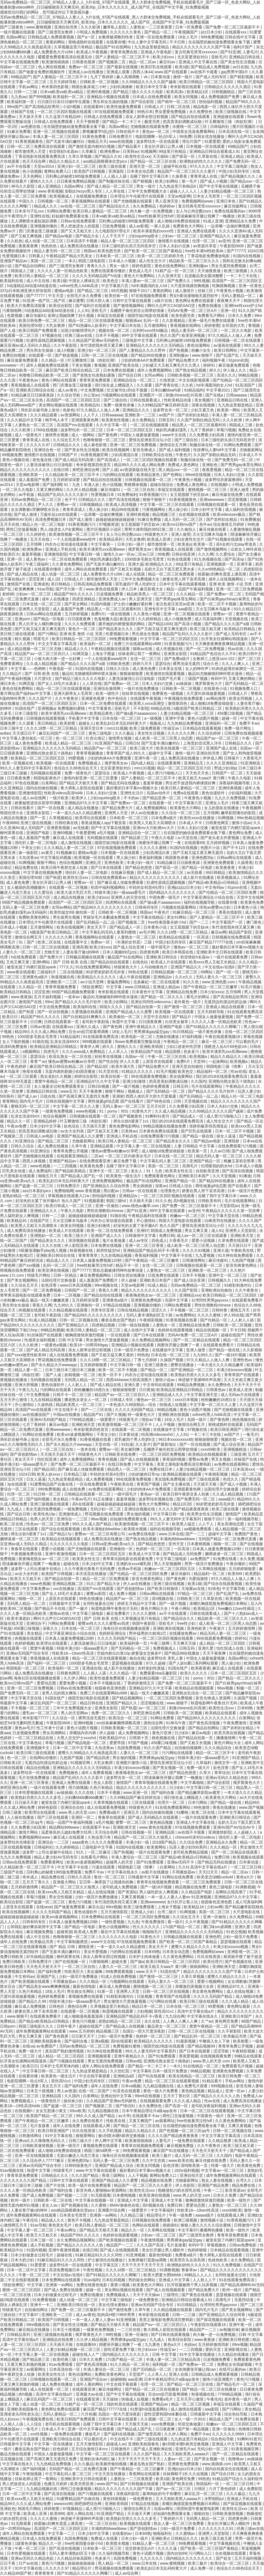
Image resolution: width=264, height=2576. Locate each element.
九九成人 (15, 1509)
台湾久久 (244, 2180)
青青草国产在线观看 (242, 1375)
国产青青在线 (167, 385)
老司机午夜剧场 (96, 1021)
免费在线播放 (210, 305)
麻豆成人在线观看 (69, 837)
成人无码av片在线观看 (241, 1394)
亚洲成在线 (91, 1668)
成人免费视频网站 (152, 808)
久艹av (207, 2021)
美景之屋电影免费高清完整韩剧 (184, 1464)
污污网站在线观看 (178, 1752)
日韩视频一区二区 (53, 201)
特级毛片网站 (39, 1275)
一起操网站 (218, 1061)
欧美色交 (111, 280)
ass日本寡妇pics (37, 1191)
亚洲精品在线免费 (182, 992)
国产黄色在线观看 (198, 2295)
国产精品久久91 (109, 156)
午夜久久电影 (240, 778)
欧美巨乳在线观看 (157, 67)
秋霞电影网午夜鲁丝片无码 (115, 1608)
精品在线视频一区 (212, 1330)
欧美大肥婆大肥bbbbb (162, 2275)
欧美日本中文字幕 (152, 87)
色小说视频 (32, 171)
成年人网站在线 (80, 2513)
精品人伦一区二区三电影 (44, 524)
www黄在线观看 (21, 972)
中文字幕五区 (107, 2265)
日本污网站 (198, 1802)
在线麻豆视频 (123, 872)
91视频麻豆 (66, 852)
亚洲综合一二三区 (73, 1519)
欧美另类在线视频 (230, 1733)
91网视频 (226, 818)
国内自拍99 (177, 2553)
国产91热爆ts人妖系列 (88, 325)
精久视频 (23, 639)
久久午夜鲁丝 (67, 698)
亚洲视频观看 (100, 2056)
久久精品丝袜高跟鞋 (75, 2558)
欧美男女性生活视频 (205, 1514)
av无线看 (81, 828)
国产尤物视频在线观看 (133, 201)
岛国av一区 (250, 748)
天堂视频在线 (237, 619)
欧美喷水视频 (136, 1529)
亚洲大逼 (135, 564)
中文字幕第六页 (115, 285)
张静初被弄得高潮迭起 (209, 1126)
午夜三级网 (160, 1643)
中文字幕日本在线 (126, 325)
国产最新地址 (165, 1444)
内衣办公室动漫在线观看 (67, 544)
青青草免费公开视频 (71, 1151)
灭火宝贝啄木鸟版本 (210, 534)
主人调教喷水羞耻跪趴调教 (34, 221)
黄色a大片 (245, 1877)
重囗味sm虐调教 (218, 1927)
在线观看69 (93, 106)
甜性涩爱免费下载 (120, 2349)
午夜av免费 (17, 1126)
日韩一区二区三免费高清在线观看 (36, 146)
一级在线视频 (119, 614)
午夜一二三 (213, 2190)
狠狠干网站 (47, 862)
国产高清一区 (177, 2106)
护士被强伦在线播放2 (107, 2260)
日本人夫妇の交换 (175, 246)
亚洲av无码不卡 (181, 1862)
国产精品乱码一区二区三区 (197, 2036)
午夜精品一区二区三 (181, 1041)
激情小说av (241, 823)
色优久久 (231, 1479)
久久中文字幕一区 (112, 425)
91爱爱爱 (213, 141)
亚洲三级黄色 (156, 1365)
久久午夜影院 (66, 345)
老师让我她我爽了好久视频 (71, 315)
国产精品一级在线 (198, 1136)
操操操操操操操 (82, 2563)
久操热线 (45, 1404)
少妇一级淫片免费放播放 (97, 1897)
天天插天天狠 (205, 1484)
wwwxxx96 (63, 2503)
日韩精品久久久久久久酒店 (228, 87)
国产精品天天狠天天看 (79, 783)
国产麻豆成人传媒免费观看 (121, 882)
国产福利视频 (38, 1499)
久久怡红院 (120, 2071)
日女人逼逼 (36, 1479)
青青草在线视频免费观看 (158, 1882)
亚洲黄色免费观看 (219, 862)
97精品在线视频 (117, 1305)
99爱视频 (76, 758)
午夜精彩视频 (151, 1320)
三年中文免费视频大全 (148, 191)
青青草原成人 (74, 509)
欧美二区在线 (50, 942)
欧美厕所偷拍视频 (112, 2464)
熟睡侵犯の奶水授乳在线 (180, 2190)
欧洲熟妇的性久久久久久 (201, 161)
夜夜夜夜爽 (29, 246)
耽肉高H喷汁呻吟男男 (116, 2314)
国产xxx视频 (30, 1265)
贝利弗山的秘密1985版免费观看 (73, 176)
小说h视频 (71, 106)
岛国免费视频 (129, 1748)
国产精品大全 (87, 236)
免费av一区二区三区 (87, 67)
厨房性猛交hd (108, 1250)
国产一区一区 (228, 972)
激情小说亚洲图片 (218, 2379)
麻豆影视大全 (152, 589)
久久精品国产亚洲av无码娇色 (94, 340)
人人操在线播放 (21, 1817)
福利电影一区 (164, 2364)
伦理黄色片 (170, 1191)
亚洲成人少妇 (143, 1912)
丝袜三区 (206, 290)
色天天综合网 (34, 161)
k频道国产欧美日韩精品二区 (198, 708)
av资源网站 (71, 415)
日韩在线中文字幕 (241, 37)
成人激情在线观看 (187, 2409)
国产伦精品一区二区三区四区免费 (228, 892)
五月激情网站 (156, 325)
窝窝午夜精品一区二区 (54, 1081)
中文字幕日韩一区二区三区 (210, 1787)
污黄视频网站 (154, 509)
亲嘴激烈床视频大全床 (195, 1986)
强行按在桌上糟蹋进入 (114, 385)
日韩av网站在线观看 (44, 614)
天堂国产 (137, 2374)
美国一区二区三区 (46, 261)
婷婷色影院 (142, 266)
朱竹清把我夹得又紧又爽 (102, 345)
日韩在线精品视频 (133, 1310)
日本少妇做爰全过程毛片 (32, 2255)
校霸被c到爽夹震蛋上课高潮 (222, 574)
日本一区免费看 (189, 27)
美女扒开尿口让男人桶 (164, 146)
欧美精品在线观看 (175, 937)
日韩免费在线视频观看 (243, 733)
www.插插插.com (217, 2464)
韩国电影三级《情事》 (226, 1066)
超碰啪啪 (118, 2379)
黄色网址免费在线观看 (195, 300)
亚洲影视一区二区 (243, 1951)
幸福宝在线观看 (111, 315)
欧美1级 (182, 67)
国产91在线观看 (152, 2076)
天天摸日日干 (24, 733)
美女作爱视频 (96, 1951)
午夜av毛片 (81, 1499)
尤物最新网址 (251, 450)
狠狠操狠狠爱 (132, 673)
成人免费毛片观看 (193, 2086)
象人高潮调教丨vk (132, 77)
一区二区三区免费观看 (202, 1882)
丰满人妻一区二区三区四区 (56, 136)
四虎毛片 (51, 1051)
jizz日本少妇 (212, 32)
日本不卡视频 (107, 335)
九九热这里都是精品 (152, 47)
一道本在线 (87, 1449)
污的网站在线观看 (118, 474)
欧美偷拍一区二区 (125, 1016)
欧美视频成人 (61, 196)
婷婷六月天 (143, 663)
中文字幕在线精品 (149, 917)
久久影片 (143, 1444)
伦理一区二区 (204, 241)
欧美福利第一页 (21, 101)
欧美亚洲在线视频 (54, 1270)
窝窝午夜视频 (42, 1648)
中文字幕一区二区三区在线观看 (167, 504)
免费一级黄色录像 (119, 405)
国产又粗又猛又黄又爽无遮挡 (40, 629)
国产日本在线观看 (107, 867)
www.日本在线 (171, 1534)
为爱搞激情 (199, 1578)
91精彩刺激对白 (238, 1285)
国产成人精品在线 (23, 574)
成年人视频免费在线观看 (48, 365)
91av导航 (45, 589)
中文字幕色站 (31, 1743)
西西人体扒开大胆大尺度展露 (151, 1096)
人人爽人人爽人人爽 (181, 2021)
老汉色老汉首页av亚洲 (176, 604)
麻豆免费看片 (118, 1613)
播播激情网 (226, 1738)
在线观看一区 (40, 355)
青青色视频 (108, 1459)
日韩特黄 (220, 1310)
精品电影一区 (205, 106)
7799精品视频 (81, 1419)
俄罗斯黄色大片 (209, 683)
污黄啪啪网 (12, 310)
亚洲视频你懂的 (44, 226)
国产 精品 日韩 (62, 1946)
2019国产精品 (164, 1842)
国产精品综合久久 (115, 206)
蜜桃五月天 (240, 1310)
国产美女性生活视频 (238, 62)
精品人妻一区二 (29, 1370)
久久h (183, 1867)
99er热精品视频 (250, 818)
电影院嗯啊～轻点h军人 (156, 136)
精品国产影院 (241, 932)
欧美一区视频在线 (18, 763)
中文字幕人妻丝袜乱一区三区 (28, 738)
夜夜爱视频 (212, 469)
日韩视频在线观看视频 (46, 718)
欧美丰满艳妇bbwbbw (102, 1529)
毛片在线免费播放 (35, 1777)
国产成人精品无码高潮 (75, 460)
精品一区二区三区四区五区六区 (184, 768)
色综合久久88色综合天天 (76, 768)
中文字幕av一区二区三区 (223, 2170)
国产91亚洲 (230, 52)
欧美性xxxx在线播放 (198, 818)
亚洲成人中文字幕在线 (198, 62)
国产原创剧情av (24, 1454)
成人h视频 (66, 350)
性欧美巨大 (9, 554)
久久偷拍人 (187, 529)
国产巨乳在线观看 (197, 1131)
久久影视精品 (174, 320)
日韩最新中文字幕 (65, 1603)
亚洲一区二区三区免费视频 (133, 445)
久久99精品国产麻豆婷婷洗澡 (163, 405)
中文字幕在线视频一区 (95, 2200)
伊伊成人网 (212, 758)
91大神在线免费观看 (236, 1255)
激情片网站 (29, 1832)
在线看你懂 (116, 42)
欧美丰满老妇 (19, 1618)
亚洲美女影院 (176, 653)
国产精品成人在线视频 (125, 2026)
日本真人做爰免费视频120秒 (97, 1260)
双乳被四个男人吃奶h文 (136, 584)
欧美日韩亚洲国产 (226, 1429)
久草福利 (204, 1762)
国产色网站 (173, 474)
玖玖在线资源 (209, 1956)
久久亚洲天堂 (170, 276)
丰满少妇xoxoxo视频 (234, 1370)
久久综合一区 (64, 1718)
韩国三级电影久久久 (36, 2026)
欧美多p (185, 544)
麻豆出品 (96, 1907)
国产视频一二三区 (73, 2195)
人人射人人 (77, 1384)
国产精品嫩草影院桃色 (244, 1907)
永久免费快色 (201, 111)
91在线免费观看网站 (93, 967)
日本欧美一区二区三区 (115, 256)
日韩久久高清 (79, 1877)
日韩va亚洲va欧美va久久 (114, 1544)
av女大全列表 (73, 1131)
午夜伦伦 (30, 2220)
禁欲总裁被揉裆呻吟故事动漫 (118, 1270)
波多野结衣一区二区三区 (82, 430)
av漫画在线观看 (227, 345)
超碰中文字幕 (160, 753)
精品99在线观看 (125, 509)
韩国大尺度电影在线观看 (180, 1220)
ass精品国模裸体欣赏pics (105, 161)
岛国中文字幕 (177, 1300)
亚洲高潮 (80, 947)
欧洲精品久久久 (159, 564)
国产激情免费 (120, 2309)
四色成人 (159, 1240)
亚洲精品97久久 (231, 1986)
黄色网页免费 (227, 2021)
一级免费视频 (76, 1509)
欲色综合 (72, 1126)
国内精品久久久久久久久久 (173, 892)
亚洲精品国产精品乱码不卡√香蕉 (152, 1250)
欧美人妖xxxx (49, 1474)
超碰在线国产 (233, 1335)
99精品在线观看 (248, 2056)
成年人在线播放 (56, 599)
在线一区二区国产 (95, 2091)
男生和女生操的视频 (111, 101)
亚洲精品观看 (102, 1146)
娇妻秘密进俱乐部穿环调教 (38, 803)
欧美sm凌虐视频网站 (75, 1434)
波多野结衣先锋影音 (18, 1842)
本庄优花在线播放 (91, 1573)
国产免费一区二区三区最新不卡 (233, 27)
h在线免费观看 (24, 957)
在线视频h (220, 484)
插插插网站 (200, 1966)
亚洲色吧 (213, 1936)
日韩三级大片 (81, 2140)
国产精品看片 (130, 146)
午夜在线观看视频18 (223, 1036)
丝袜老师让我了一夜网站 (140, 653)
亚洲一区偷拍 (107, 1205)
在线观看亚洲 (84, 2389)
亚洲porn (23, 619)
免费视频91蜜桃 (71, 708)
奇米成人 (30, 1877)
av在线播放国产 (36, 1414)
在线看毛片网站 (95, 1857)
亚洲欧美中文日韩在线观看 (220, 952)
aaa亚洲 (135, 2379)
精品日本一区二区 (148, 2006)
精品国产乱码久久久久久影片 (63, 494)
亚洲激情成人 (71, 1514)
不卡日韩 (177, 42)
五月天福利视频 (48, 997)
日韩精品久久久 (67, 445)
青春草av (189, 2270)
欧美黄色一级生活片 (124, 1176)
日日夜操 (147, 1389)
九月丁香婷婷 (102, 77)
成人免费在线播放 (53, 1146)
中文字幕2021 (218, 390)
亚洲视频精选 (235, 1449)
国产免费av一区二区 (225, 594)
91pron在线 (239, 360)
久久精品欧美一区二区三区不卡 (72, 474)
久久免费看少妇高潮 (207, 435)
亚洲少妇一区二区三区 (77, 166)
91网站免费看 (59, 211)
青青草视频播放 (90, 753)
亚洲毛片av (185, 2449)
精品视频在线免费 (191, 1887)
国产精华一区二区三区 (177, 101)
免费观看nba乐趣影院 (159, 1673)
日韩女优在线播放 (210, 136)
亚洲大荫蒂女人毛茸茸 (73, 693)
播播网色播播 (212, 2230)
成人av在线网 (34, 798)
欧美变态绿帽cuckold (215, 1877)
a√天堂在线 (188, 837)
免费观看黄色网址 (160, 1176)
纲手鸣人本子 (57, 420)
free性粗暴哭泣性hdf (156, 216)
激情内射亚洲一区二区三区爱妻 (91, 778)
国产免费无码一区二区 (234, 460)
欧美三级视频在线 (231, 111)
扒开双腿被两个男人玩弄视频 (192, 2285)
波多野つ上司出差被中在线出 (36, 1568)
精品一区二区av (143, 62)
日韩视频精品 (223, 92)
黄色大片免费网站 (140, 276)
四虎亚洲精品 (84, 599)
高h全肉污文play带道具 (236, 544)
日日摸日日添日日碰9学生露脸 (64, 101)
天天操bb (161, 156)
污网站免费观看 (178, 1305)
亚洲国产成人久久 (107, 1235)
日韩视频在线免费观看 (232, 937)
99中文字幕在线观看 (140, 335)
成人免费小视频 (123, 1593)
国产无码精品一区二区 (244, 683)
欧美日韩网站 (226, 350)
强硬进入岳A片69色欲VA (226, 1046)
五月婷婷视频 (77, 614)
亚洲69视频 (63, 832)
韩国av (90, 251)
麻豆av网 (219, 932)
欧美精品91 (90, 405)
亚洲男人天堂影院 (35, 609)
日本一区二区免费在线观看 (103, 703)
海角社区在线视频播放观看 (127, 1628)
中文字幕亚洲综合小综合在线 (208, 897)
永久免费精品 (145, 206)
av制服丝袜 (229, 2329)
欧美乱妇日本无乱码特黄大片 (121, 723)
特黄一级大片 (223, 2165)
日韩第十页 (139, 1738)
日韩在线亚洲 (184, 554)
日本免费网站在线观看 (101, 1917)
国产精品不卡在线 (51, 1608)
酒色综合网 (153, 1723)
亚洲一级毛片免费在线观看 (212, 320)
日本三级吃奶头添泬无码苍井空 (129, 246)
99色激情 (202, 1807)
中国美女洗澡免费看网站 (194, 131)
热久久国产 (169, 335)
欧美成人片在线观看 (169, 962)
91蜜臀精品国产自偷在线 (52, 1484)
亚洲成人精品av (167, 987)
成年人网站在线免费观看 (86, 569)
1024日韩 (255, 251)
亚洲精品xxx (189, 1295)
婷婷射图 (212, 325)
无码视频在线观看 (46, 773)
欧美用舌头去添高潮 (188, 2260)
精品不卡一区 (128, 1265)
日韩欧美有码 (210, 1200)
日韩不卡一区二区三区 (73, 1394)
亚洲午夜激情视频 (61, 1554)
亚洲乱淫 (93, 862)
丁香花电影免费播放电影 (209, 256)
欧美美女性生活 (179, 1171)
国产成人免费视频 (38, 2195)
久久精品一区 (53, 360)
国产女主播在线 (177, 1484)
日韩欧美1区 (11, 1762)
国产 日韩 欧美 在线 (42, 673)
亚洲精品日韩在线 (245, 57)
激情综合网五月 (29, 937)
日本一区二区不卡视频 (235, 1131)
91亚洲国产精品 (109, 743)
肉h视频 (26, 2394)
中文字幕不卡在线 (177, 1255)
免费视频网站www (198, 201)
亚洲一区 (228, 310)
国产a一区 (86, 37)
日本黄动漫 (161, 77)
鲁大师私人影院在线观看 (82, 788)
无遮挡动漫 (244, 2300)
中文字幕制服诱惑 (73, 1941)
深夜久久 (51, 1628)
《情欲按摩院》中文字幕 (101, 987)
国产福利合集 (163, 1792)
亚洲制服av (199, 266)
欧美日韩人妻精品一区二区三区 (100, 211)
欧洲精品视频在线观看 (183, 1474)
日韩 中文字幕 (71, 1340)
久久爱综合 (226, 554)
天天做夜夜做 (209, 271)
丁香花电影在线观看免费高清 (40, 156)
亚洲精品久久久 (136, 410)
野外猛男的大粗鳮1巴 (148, 1633)
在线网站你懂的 (44, 1757)
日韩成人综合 (181, 1186)
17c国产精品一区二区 (182, 1927)
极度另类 (152, 121)
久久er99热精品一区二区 (219, 569)
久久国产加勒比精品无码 (199, 420)
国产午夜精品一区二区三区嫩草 (211, 987)
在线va (28, 2046)
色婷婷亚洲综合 (113, 1633)
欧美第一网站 (229, 410)
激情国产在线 (19, 584)
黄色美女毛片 (60, 2225)
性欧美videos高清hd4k (64, 793)
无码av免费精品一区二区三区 (36, 499)
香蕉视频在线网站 (186, 325)
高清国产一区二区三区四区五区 (73, 400)
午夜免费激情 (235, 1723)
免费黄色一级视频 (168, 693)
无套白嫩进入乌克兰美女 (78, 2155)
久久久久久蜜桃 (154, 847)
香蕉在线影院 (231, 912)
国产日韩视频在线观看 (140, 2484)
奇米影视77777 (36, 1718)
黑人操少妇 (99, 509)
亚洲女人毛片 (217, 803)
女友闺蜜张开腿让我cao (196, 2369)
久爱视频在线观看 (87, 1012)
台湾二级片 (167, 1912)
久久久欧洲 (91, 27)
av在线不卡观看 (204, 72)
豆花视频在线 (12, 2459)
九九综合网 (175, 2016)
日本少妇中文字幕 (207, 509)
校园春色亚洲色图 (111, 1688)
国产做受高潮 (150, 2434)
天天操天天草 (31, 116)
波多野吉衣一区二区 (171, 410)
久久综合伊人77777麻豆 (43, 2160)
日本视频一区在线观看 (206, 146)
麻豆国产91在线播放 (171, 2150)
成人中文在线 (38, 280)
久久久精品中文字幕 (25, 420)
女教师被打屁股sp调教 (148, 2260)
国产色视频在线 (239, 1961)
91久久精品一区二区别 (130, 2364)
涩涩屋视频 (238, 499)
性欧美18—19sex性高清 (73, 1653)
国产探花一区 (184, 156)
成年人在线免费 (14, 1941)
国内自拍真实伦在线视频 (227, 2469)
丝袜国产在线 (23, 111)
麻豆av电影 (59, 1424)
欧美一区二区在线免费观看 (110, 1230)
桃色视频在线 (244, 1419)
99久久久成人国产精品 (92, 1524)
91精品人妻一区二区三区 (154, 2543)
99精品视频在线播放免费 (165, 1126)
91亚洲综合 (25, 1141)
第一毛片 (190, 181)
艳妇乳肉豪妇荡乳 (172, 430)
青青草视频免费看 (61, 987)
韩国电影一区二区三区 (26, 1668)
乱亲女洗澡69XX (65, 1041)
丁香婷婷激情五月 (140, 1683)
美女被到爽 (131, 1449)
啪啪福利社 (163, 2533)
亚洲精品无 (194, 763)
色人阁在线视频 (52, 67)
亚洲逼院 (116, 171)
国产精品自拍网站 (31, 266)
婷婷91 (209, 365)
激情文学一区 (226, 1762)
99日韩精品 (216, 872)
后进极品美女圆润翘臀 (204, 276)
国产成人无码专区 (212, 77)
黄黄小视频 (120, 2285)
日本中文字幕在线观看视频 (183, 584)
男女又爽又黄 (197, 1230)
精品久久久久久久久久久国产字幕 (201, 47)
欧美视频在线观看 (248, 1857)
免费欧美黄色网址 (35, 917)
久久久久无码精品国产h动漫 (97, 276)
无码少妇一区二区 (106, 1509)
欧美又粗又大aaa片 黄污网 (202, 778)
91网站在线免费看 (38, 1434)
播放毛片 (93, 2434)
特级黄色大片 (157, 534)
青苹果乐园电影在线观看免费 (25, 1295)
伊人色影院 (185, 2185)
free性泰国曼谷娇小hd (167, 922)
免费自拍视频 (14, 355)
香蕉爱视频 (188, 2056)
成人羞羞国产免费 (35, 479)
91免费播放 (250, 519)
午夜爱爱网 (85, 832)
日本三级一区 (42, 2240)
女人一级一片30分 (190, 2419)
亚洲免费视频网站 (108, 1181)
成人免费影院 (250, 2488)
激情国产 (233, 1514)
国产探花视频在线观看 (216, 2319)
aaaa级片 (226, 1499)
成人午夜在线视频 (135, 977)
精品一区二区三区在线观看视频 (96, 320)
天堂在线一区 (107, 1444)
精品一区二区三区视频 (191, 2404)
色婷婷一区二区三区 (154, 1549)
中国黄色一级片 (211, 2116)
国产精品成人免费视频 (211, 67)
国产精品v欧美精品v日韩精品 (214, 882)
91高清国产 (245, 385)
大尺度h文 (43, 678)
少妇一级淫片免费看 (241, 1936)
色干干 (70, 499)
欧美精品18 (194, 1907)
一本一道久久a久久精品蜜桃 (78, 813)
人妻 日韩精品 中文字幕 (195, 1146)
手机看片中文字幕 (84, 718)
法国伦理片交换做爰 (59, 1280)
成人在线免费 (74, 1489)
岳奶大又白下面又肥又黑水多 (170, 569)
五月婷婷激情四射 (214, 2344)
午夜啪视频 (32, 2474)
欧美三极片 (162, 2155)
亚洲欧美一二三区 (141, 415)
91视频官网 (80, 1762)
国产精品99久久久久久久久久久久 (103, 907)
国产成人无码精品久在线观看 (153, 1817)
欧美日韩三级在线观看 (36, 1752)
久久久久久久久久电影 (70, 1544)
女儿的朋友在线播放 (222, 808)
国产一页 (38, 818)
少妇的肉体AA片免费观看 (143, 360)
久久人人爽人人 (236, 663)
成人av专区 (139, 1240)
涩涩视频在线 (152, 1703)
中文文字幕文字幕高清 (58, 644)
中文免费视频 (92, 390)
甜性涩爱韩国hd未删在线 (166, 2414)
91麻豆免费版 (149, 519)
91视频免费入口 (244, 688)
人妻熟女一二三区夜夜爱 (151, 27)
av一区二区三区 (152, 1708)
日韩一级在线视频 (134, 1325)
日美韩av (130, 151)
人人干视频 (165, 1424)
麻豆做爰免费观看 (23, 360)
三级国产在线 (12, 1872)
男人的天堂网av (75, 1713)
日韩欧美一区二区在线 (53, 2200)
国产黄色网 (108, 435)
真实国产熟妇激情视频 (65, 2051)
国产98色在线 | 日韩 (164, 1101)
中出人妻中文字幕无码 (148, 42)
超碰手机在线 (175, 166)
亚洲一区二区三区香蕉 (145, 1245)
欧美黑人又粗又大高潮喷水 (153, 823)
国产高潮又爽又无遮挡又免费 (84, 1096)
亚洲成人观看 (118, 72)
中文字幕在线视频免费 (20, 62)
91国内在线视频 (247, 256)
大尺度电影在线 (247, 1912)
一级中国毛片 (159, 947)
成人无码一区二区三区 (184, 519)
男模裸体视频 (136, 484)
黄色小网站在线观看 (59, 380)
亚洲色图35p (203, 857)
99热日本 (145, 111)
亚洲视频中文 (38, 1748)
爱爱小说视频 (204, 1240)
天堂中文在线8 (156, 1016)
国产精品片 (182, 1016)
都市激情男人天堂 (31, 151)
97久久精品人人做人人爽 (230, 335)
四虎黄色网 (150, 952)
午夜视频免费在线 (27, 1554)
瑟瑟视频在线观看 (128, 1663)
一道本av (72, 997)
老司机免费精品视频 (191, 1852)
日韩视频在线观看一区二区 (148, 479)
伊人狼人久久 (235, 370)
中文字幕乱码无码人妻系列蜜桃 (109, 932)
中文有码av (215, 887)
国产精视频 (143, 181)
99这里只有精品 (173, 151)
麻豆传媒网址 (236, 206)
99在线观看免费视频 (149, 1076)
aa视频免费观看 (198, 1529)
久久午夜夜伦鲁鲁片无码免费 (90, 1568)
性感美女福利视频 (40, 1340)
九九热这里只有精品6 (178, 186)
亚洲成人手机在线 (61, 549)
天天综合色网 (107, 1832)
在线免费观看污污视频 (160, 1136)
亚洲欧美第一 (31, 474)
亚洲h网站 (41, 962)
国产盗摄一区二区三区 (34, 1186)
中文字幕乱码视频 (56, 857)
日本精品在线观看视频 (202, 728)
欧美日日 (10, 1016)
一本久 (70, 261)
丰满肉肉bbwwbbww (178, 1539)
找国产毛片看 (170, 678)
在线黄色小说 (216, 688)
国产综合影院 (143, 101)
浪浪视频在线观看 (84, 1240)
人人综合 (34, 2424)
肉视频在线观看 (33, 1310)
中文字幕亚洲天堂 (203, 1394)
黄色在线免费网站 (171, 266)
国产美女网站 (76, 604)
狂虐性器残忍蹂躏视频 (46, 340)
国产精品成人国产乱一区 (82, 1176)
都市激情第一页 (161, 544)
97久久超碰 (156, 1663)
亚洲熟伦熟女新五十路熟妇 (50, 753)
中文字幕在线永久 (123, 1872)
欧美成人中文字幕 (145, 1554)
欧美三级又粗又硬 (206, 629)
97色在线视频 (27, 783)
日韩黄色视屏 (84, 62)
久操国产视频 (172, 1360)
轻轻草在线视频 (136, 693)
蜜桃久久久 (127, 1046)
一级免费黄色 (147, 2300)
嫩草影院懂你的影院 (239, 813)
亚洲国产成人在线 (222, 748)
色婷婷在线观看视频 (176, 1330)
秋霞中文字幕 (124, 1021)
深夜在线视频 (204, 405)
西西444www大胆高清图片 (129, 1380)
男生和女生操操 (40, 350)
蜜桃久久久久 (42, 181)
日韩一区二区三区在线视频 (105, 355)
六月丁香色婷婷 (223, 2488)
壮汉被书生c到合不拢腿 (127, 390)
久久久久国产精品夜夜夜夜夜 (184, 1509)
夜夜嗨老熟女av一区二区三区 (151, 1295)
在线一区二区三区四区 (244, 1031)
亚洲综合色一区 (48, 450)
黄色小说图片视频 (203, 718)
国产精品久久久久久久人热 (217, 2096)
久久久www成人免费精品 (84, 1051)
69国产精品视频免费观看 (24, 902)
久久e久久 (184, 977)
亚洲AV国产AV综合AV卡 (234, 1827)
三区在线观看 (27, 1529)
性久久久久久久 (147, 1927)
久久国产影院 (186, 1290)
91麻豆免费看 (19, 131)
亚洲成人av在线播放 (86, 72)
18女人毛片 (188, 37)
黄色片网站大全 (155, 1608)
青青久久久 (97, 266)
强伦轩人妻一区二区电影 (36, 842)
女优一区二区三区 (146, 658)
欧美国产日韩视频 (90, 171)
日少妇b (181, 1733)
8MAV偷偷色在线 (124, 2205)
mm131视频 (117, 728)
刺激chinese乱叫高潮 (184, 395)
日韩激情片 (121, 2449)
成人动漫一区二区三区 (44, 241)
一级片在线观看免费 (231, 957)
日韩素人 (36, 256)
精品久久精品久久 (65, 161)
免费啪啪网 (64, 1191)
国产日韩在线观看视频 (171, 2334)
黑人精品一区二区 (114, 2563)
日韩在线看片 (23, 808)
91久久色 (191, 982)
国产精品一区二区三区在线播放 (152, 2389)
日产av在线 (29, 2563)
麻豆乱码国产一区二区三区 (62, 733)
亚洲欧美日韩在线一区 (76, 2304)
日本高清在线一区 (234, 131)
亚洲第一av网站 (104, 2215)
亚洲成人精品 (233, 156)
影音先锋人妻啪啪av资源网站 (102, 2190)
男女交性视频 (61, 1897)
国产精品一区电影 (49, 619)
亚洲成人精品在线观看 (225, 1007)
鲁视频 (254, 325)
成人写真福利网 (209, 619)
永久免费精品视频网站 (151, 1340)
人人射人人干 (205, 2280)
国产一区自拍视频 (53, 1012)
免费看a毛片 (163, 2399)
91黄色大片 (142, 1111)
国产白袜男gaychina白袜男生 (225, 599)
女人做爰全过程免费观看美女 (59, 1086)
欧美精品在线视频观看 (208, 1454)
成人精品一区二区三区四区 (223, 1643)
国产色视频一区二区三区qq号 (185, 2130)
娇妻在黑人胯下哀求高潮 (184, 579)
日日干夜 (8, 2563)
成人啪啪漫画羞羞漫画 (84, 2016)
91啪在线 (40, 1041)
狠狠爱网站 (86, 2135)
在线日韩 (61, 469)
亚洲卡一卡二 (42, 2304)
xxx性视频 (39, 2434)
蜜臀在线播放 (183, 1365)
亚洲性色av (243, 1360)
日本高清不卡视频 (82, 241)
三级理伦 (171, 2295)
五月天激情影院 (115, 1912)
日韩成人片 (154, 106)
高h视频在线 (184, 1200)
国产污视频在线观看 (67, 2061)
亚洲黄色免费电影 (147, 1300)
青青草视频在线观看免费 (156, 1782)
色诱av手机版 (130, 1568)
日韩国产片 (68, 455)
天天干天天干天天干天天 (143, 2265)
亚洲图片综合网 (112, 2210)
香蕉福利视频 (151, 857)
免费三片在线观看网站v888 (138, 644)
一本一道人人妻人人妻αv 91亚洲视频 (179, 1897)
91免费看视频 (44, 2300)
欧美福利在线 (12, 280)
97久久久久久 (202, 166)
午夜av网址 (67, 2230)
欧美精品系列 (111, 539)
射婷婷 (8, 594)
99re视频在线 (107, 1285)
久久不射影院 (230, 2031)
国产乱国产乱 (228, 355)
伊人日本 (129, 589)
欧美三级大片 (142, 748)
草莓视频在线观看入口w (69, 1196)
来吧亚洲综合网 (86, 469)
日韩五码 (166, 420)
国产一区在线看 (51, 808)
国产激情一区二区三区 (184, 1007)
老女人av (50, 2205)
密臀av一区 (67, 504)
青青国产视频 (149, 1484)
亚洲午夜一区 (146, 758)
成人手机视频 (42, 2245)
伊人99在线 (234, 1315)
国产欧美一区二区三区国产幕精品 (153, 251)
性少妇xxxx (148, 2349)
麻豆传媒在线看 (213, 529)
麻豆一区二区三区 (218, 1041)
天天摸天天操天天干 (58, 1454)
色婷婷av (167, 206)
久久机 (188, 385)
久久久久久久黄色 (126, 32)
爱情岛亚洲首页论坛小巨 (150, 440)
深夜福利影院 (128, 2493)
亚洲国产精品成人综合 (115, 2165)
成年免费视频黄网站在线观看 (41, 2031)
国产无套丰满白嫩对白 (66, 141)
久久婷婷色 (36, 534)
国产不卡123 (234, 847)
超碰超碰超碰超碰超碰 (115, 519)
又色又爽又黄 (18, 962)
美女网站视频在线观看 (59, 405)
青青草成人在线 (204, 176)
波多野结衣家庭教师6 (224, 479)
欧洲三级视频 (236, 271)
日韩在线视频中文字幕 (66, 1101)
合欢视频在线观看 (195, 514)
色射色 (68, 410)
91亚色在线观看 (127, 2091)
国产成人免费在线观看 (64, 2290)
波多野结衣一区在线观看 (158, 141)
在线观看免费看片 (247, 1300)
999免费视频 (212, 37)
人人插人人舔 (115, 176)
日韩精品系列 (19, 2334)
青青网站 (10, 1101)
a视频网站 (31, 1051)
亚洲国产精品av (14, 261)
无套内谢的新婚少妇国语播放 (70, 1071)
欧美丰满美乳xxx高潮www (64, 713)
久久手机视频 (110, 2130)
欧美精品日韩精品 (240, 629)
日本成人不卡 (250, 455)
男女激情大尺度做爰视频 (107, 1340)
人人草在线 (115, 191)
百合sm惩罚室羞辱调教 (89, 1031)
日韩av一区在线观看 (140, 1191)
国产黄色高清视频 (205, 1723)
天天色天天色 (197, 773)
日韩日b (132, 743)
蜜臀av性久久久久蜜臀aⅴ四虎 (104, 1623)
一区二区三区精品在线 (34, 1738)
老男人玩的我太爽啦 (60, 1693)
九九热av (19, 96)
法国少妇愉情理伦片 (78, 330)
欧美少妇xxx (164, 57)
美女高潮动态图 (231, 1524)
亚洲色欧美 (114, 862)
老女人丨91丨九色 (147, 1171)
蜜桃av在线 (59, 1613)
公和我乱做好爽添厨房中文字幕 (34, 1927)
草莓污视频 (226, 430)
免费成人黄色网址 (184, 464)
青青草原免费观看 (95, 380)
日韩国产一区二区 (228, 773)
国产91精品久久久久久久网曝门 (213, 1026)
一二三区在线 (129, 2329)
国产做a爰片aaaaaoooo (137, 713)
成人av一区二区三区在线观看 (202, 1235)
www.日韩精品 (138, 987)
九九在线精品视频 (117, 1255)
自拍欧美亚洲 (208, 1171)
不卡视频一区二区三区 (190, 1310)
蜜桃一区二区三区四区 (22, 2290)
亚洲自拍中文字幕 (117, 2096)
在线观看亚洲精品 (73, 1156)
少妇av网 (215, 1907)
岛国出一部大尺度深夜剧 (144, 2031)
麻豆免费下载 (125, 1161)
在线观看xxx (236, 32)
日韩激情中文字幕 (141, 1235)
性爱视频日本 (14, 256)
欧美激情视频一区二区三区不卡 (76, 534)
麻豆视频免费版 (40, 1932)
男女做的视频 (139, 1514)
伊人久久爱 (130, 1061)
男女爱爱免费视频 (171, 111)
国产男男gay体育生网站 (242, 464)
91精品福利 (194, 390)
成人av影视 (138, 226)
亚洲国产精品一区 (205, 1161)
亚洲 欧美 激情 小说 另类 (231, 584)
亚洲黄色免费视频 (228, 2071)
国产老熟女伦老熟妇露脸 (94, 375)
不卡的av (132, 798)
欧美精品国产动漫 (147, 1051)
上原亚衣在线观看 (158, 1061)
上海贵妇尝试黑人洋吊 (203, 743)
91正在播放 (103, 1499)
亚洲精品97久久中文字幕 (86, 803)
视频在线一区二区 (114, 330)
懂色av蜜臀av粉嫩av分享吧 (72, 1061)
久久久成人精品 (235, 2001)
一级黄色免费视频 (58, 1111)
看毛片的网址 (198, 997)
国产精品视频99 (201, 2046)
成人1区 (54, 579)
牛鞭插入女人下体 (215, 2041)
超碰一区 (230, 718)
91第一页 (105, 1991)
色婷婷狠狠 (197, 2250)
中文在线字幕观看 (95, 2076)
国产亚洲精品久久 (74, 1325)
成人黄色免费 (144, 668)
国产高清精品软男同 (43, 106)
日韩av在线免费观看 (79, 221)
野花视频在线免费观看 (58, 1360)
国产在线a (214, 395)
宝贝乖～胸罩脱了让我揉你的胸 (106, 1882)
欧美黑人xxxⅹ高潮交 (147, 703)
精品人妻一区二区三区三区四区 (128, 241)
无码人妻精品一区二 (239, 295)
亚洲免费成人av (112, 599)
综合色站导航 (236, 2414)
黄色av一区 (150, 1494)
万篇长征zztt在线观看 (59, 514)
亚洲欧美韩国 (152, 1046)
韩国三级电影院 (92, 261)
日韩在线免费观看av (109, 877)
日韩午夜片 (67, 2026)
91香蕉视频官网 (94, 455)
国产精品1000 (160, 624)
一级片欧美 (59, 798)
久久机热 (14, 241)
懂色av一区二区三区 (192, 947)
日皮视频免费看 (110, 594)
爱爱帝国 (117, 1743)
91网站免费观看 (238, 445)
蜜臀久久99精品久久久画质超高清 (87, 1752)
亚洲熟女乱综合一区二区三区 (197, 1693)
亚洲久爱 (132, 1384)
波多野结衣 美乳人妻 (165, 1658)
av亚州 (224, 241)
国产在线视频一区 (71, 1961)
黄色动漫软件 (214, 793)
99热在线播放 (91, 1598)
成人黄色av (36, 559)
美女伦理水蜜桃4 (113, 2304)
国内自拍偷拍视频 (42, 788)
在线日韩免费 (120, 1464)
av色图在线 (31, 126)
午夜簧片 (217, 1628)
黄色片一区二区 (82, 629)
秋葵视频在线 (63, 977)
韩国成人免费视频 (167, 1230)
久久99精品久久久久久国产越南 (149, 82)
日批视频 (145, 1996)
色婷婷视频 (24, 1643)
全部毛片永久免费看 (85, 295)
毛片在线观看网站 (207, 1086)
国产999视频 (40, 96)
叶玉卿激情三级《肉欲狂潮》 (230, 121)
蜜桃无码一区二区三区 (31, 1106)
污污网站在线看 (163, 2001)
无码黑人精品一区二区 (84, 1380)
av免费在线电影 (142, 1534)
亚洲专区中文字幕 (160, 609)
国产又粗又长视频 (126, 569)
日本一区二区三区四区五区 (130, 430)
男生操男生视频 (67, 917)
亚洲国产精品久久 (216, 236)
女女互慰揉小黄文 (52, 2111)
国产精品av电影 (59, 236)
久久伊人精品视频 (82, 489)
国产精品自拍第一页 (144, 1007)
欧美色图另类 (110, 251)
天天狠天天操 (137, 2424)
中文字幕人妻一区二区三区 (30, 2230)
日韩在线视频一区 (137, 1832)
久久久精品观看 (44, 415)
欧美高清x (175, 92)
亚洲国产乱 (46, 1976)
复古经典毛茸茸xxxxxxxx (196, 52)
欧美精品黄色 (149, 474)
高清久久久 (226, 375)
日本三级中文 (12, 728)
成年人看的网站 (90, 2384)
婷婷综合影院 (86, 1076)
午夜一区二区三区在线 (167, 1056)
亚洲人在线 (179, 2374)
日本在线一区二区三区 (42, 604)
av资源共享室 (205, 246)
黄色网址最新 (239, 2006)
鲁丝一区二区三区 (110, 1877)
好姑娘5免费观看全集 (71, 216)
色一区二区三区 (70, 738)
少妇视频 (144, 2011)
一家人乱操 (160, 226)
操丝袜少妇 (74, 2101)
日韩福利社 (220, 126)
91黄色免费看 (94, 136)
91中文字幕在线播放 (197, 2354)
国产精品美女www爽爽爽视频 (44, 1986)
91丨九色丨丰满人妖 (82, 484)
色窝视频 (15, 315)
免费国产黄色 (246, 1534)
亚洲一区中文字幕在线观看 (91, 2429)
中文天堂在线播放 (111, 2474)
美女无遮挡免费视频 (44, 1509)
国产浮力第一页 (70, 589)
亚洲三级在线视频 (36, 823)
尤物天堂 (52, 952)
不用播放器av (184, 1872)
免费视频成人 (90, 763)
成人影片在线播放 (199, 877)
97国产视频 (138, 1743)
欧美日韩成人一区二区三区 (69, 1205)
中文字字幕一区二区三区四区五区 (169, 639)
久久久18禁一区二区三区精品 (52, 728)
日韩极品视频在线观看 (86, 957)
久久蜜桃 (99, 2205)
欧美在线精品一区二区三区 (192, 2076)
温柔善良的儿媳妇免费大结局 (67, 1832)
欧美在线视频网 (116, 450)
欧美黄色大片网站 (186, 808)
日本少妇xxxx (211, 992)
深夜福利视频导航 (235, 783)
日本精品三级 (76, 1474)
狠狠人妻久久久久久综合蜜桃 (206, 2225)
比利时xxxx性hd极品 (151, 330)
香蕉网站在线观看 (145, 2474)
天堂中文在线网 (250, 897)
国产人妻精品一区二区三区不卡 (123, 57)
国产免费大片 (52, 957)
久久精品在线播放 (234, 2354)
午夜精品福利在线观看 (148, 1215)
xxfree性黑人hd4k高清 (79, 285)
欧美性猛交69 (62, 912)
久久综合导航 (69, 395)
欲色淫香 (49, 1285)
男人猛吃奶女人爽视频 (20, 1215)
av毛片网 (147, 932)
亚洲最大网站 (65, 1882)
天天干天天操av (147, 2295)
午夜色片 (183, 455)
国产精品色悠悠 (139, 867)
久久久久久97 (38, 445)
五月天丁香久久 (36, 1882)
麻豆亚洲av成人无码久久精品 (26, 345)
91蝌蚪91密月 (157, 1116)
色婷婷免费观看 (156, 1086)
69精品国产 (21, 77)
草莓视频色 (217, 2245)
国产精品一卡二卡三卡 (122, 121)
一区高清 (201, 937)
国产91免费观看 (150, 1862)
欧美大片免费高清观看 (27, 305)
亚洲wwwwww (212, 499)
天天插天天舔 (141, 1200)
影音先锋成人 (145, 450)
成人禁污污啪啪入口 (165, 773)
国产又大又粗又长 (77, 231)
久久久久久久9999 (228, 2434)
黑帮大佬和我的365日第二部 (149, 529)
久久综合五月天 (67, 440)
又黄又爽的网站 (50, 489)
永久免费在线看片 (88, 2120)
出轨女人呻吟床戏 (247, 549)
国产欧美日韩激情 (163, 1588)
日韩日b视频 (99, 1086)
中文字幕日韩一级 (85, 554)
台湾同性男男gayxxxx (210, 1300)
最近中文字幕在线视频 (120, 1932)
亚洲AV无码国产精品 (48, 1419)
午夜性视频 (93, 2270)
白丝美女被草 (177, 1021)
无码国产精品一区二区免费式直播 (227, 1539)
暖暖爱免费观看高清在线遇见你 (65, 57)
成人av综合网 (127, 2573)
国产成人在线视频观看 (140, 1459)
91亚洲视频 (136, 2255)
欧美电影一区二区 (137, 1036)
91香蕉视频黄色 (29, 141)
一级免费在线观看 (190, 2140)
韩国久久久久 (112, 1007)
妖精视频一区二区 (80, 1375)
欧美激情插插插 (56, 62)
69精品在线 (161, 708)
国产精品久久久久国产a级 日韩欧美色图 (96, 663)
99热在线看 (138, 972)
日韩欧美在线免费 (121, 1454)
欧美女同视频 (186, 96)
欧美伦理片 (213, 1961)
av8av (5, 733)
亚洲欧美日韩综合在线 (36, 390)
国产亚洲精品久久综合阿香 (106, 1186)
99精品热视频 (52, 1330)
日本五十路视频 (41, 2091)
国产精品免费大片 (184, 360)
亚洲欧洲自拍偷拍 (217, 1290)
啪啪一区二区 (225, 1544)
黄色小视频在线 (16, 460)
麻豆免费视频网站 (96, 1275)
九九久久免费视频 (231, 798)
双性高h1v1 (164, 2011)
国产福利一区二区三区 (47, 1663)
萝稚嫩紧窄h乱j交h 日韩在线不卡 (111, 131)
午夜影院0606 (232, 246)
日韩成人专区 (122, 1399)
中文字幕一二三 (62, 2533)
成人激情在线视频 (77, 842)
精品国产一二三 (120, 2245)
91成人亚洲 (213, 221)
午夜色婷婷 (17, 1066)
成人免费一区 (202, 2568)
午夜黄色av (29, 380)
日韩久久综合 (118, 668)
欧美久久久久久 (194, 1673)
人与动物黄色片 (154, 967)
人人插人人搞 (12, 2424)
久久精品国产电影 (197, 1892)
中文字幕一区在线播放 (54, 2444)
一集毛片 (250, 1434)
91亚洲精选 (251, 763)
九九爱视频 (205, 1255)
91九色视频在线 (208, 559)
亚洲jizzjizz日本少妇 (185, 887)
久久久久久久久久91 (216, 2528)
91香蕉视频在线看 (182, 1320)
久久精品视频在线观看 (69, 1310)
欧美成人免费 (86, 1932)
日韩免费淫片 (121, 136)
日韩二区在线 (179, 106)
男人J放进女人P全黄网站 (62, 529)
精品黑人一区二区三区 (127, 1469)
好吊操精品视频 (40, 1956)
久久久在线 (52, 1245)
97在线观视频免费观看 (115, 111)
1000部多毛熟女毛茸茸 (144, 559)
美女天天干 (97, 927)
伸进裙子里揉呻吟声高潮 (200, 1380)
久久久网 (205, 554)
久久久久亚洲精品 (222, 763)
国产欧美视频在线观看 (31, 1981)
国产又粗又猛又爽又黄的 (113, 1355)
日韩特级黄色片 (79, 2165)
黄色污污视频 (80, 1902)
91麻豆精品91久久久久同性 (99, 2255)
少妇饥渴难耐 (121, 87)
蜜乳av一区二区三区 (40, 1713)
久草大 (205, 1772)
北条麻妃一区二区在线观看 (157, 982)
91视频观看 (94, 1200)
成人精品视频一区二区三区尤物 (34, 648)
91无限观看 (101, 2195)
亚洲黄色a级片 (35, 977)
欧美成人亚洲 (159, 539)
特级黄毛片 (129, 1419)
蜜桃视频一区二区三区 (208, 489)
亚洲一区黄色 (251, 285)
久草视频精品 (61, 818)
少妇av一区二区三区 (179, 236)
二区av (97, 1156)
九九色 (133, 1922)
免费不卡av (249, 723)
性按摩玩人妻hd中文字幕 (215, 450)
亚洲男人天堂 (116, 813)
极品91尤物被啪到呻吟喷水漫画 (89, 673)
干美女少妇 (31, 847)
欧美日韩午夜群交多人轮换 (65, 867)
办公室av (91, 395)
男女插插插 (143, 1186)
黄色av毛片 (24, 1728)
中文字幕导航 (234, 1588)
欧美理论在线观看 (91, 818)
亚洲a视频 (99, 2041)
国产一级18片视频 (231, 1355)
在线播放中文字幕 (168, 1350)
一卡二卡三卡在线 (242, 276)
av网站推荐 (216, 698)
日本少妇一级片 (131, 544)
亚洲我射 (232, 1141)
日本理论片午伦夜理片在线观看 (137, 196)
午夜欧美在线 (243, 1250)
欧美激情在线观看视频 (166, 673)
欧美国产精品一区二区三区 (50, 2116)
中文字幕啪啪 (193, 1782)
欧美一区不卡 (110, 1375)
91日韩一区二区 (47, 1494)
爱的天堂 (213, 2349)
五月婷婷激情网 (242, 1628)
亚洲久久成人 (88, 1026)
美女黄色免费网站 (208, 1991)
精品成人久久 (46, 206)
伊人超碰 (129, 1280)
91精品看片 (212, 2081)
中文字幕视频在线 (225, 2543)
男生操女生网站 (81, 1991)
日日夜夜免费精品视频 (76, 181)
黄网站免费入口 (58, 171)
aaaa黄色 (81, 1842)
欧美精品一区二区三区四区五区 (38, 758)
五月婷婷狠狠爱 (94, 1365)
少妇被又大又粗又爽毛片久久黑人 (171, 365)
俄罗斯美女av (140, 549)
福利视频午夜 (214, 360)
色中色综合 (118, 698)
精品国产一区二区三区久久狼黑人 (143, 1837)
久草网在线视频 (212, 1568)
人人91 (83, 310)
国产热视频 (179, 350)
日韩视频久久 (220, 1280)
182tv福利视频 (186, 2170)
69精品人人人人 (198, 2275)
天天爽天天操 (185, 1643)
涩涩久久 (159, 1310)
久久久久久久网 (182, 733)
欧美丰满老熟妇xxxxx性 (154, 231)
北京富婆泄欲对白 (193, 57)
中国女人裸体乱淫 (85, 280)
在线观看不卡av (96, 1827)
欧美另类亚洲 (82, 2484)
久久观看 (145, 385)
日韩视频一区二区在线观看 (238, 340)
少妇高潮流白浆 (125, 455)
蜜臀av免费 (199, 1459)
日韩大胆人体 (98, 300)
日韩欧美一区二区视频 (100, 82)
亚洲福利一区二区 (221, 723)
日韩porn (8, 2026)
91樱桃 (182, 1812)
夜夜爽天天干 (229, 300)
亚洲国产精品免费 (214, 2185)
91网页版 (81, 653)
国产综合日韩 (130, 375)
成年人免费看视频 (97, 1772)
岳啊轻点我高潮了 (231, 1892)
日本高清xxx (243, 1469)
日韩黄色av (216, 1389)
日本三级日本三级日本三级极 (70, 1370)
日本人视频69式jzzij (120, 952)
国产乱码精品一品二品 (96, 922)
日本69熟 (245, 1708)
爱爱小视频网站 (211, 1981)
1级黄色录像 (25, 2543)
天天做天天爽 (139, 2513)
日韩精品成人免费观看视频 (51, 37)
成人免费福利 (40, 1171)
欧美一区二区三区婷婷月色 (161, 256)
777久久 (66, 967)
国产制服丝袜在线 (114, 181)
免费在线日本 (161, 1469)
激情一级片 (183, 77)
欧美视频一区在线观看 (56, 763)
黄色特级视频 (115, 2498)
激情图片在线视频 (174, 241)
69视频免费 (12, 455)
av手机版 (27, 494)
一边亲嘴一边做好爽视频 (229, 226)
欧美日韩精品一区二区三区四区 (207, 82)
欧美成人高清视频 (122, 504)
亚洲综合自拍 (73, 1807)
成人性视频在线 (170, 648)
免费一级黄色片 (78, 773)
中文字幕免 (144, 1464)
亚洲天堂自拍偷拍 (188, 1066)
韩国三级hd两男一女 (102, 2150)
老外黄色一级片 (188, 1002)
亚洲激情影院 (55, 554)
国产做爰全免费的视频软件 (42, 72)
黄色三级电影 (100, 733)
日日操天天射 (27, 1802)
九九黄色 (153, 2344)
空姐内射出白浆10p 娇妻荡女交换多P (129, 1653)
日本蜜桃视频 (199, 1544)
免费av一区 (100, 942)
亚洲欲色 (210, 464)
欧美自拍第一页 (115, 1076)
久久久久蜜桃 (209, 1315)
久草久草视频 (80, 156)
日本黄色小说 (246, 907)
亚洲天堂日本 (92, 728)
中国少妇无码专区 (234, 171)
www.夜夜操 (21, 997)
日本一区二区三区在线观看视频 (207, 2111)
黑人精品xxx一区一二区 (179, 469)
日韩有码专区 (147, 907)
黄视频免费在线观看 (86, 1996)
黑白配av (111, 1191)
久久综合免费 (191, 1842)
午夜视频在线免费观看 (184, 698)
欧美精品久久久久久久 (97, 977)
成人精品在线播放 (83, 808)
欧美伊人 (80, 798)
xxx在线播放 (64, 1588)
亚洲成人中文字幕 (133, 2200)
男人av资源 (67, 2091)
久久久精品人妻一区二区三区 (69, 847)
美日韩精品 (61, 584)
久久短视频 (199, 2474)
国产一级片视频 (126, 1086)
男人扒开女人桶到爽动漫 (40, 624)
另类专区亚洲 (103, 1310)
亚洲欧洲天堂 (84, 1424)
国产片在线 (56, 2185)
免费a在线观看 (186, 793)
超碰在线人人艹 (86, 2354)
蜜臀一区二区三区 (132, 1822)
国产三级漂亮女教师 (56, 32)
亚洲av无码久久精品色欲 (227, 1777)
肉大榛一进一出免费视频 (152, 211)
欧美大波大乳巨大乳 (75, 892)
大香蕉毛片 (252, 758)
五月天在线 (10, 524)
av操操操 (184, 683)
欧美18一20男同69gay (89, 1345)
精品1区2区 (183, 1504)
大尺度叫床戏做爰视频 (206, 693)
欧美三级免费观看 (145, 728)
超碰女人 (86, 723)
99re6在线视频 (198, 474)
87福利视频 (192, 1036)
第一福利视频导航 (244, 1519)
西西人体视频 (34, 1161)
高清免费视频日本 (51, 519)
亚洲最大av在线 (90, 2394)
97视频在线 (52, 335)
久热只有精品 (102, 1787)
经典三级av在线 (79, 335)
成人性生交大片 (153, 261)
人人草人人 (118, 1051)
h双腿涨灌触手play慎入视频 (43, 1250)
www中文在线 (174, 435)
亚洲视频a (46, 708)
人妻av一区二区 (178, 2459)
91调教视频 (245, 1887)
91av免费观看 (61, 2364)
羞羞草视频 (32, 554)
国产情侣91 (126, 2106)
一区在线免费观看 (92, 1484)
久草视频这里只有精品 (74, 47)
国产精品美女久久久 (116, 629)
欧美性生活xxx (137, 156)
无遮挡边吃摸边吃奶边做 (226, 1002)
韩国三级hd (116, 1200)
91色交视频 (236, 1932)
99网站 (207, 972)
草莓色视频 (253, 1036)
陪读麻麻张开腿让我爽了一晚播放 (206, 216)
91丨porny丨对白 (114, 1111)
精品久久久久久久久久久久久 (25, 469)
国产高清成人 (109, 460)
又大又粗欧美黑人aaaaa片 (187, 2454)
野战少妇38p (225, 768)
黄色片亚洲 (162, 1733)
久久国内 (198, 1081)
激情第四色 (178, 703)
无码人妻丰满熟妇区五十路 (150, 1315)
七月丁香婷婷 (34, 1424)
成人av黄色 (68, 390)
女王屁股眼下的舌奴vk (190, 494)
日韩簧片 (232, 758)
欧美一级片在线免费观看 (90, 2185)
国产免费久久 (179, 280)
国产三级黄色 (12, 27)
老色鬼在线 (42, 460)
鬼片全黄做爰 (114, 1240)
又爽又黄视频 (133, 1897)
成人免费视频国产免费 (221, 96)
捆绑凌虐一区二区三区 (20, 1539)
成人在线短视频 (102, 1892)
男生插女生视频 (146, 634)
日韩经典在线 (67, 823)
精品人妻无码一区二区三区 (58, 251)
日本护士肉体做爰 (145, 1956)
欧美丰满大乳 (123, 1066)
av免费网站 (185, 1315)
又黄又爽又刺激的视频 (27, 2364)
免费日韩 (166, 1235)
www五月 (69, 1091)
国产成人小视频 (214, 181)
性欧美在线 (116, 2120)
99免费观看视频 (123, 639)
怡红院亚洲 (47, 1459)
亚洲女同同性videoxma (151, 1002)
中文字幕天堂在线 (224, 1215)
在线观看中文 (76, 942)
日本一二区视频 (67, 1295)
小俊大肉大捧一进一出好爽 (58, 658)
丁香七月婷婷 (146, 1360)
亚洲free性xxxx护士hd (243, 305)
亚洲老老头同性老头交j (20, 2414)
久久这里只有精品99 (63, 116)
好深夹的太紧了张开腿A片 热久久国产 (48, 1200)
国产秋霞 (53, 877)
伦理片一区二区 (172, 1802)
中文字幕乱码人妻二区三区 (163, 1161)
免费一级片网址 (238, 728)
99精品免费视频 (191, 1384)
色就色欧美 (218, 2260)
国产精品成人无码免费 (183, 1554)
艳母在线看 (32, 1071)
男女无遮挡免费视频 (229, 266)
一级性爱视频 (113, 1922)
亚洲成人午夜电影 (157, 52)
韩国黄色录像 (177, 857)
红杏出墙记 (96, 738)
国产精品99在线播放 (149, 355)
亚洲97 (143, 1230)
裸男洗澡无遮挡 (187, 663)
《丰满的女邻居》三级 (133, 942)
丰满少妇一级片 (141, 862)
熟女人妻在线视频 (218, 2180)
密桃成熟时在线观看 (86, 42)
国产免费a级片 (177, 658)
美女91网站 (177, 917)
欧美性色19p (44, 1514)
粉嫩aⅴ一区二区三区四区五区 (170, 1568)
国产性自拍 (108, 1061)
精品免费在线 (27, 867)
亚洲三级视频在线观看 (50, 1504)
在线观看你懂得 (48, 569)
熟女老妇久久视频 (56, 1076)
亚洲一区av (235, 2091)
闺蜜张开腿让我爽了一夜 (160, 842)
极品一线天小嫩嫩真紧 (150, 1693)
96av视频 (99, 1519)
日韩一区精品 (65, 1275)
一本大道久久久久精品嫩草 (221, 1365)
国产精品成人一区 (125, 927)
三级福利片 (47, 972)
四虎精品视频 (104, 1325)
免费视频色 (69, 1772)
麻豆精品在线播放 (35, 2329)
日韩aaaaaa (237, 395)
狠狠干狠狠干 (155, 499)
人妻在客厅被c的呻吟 (81, 952)
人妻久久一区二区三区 (22, 952)
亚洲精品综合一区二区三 (135, 380)
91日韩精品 (182, 1031)
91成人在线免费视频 (119, 1976)
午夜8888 (10, 823)
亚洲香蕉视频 (59, 828)
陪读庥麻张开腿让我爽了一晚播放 (173, 1777)
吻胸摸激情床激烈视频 (85, 1335)
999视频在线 (222, 2086)
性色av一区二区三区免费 (48, 1524)
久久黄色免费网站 (68, 564)
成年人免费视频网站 (155, 370)
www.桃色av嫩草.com (141, 1205)
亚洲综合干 (36, 1623)
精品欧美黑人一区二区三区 (150, 594)
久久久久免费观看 (80, 624)
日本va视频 (131, 2086)
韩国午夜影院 (144, 1623)
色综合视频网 (71, 862)
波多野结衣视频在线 (156, 1499)
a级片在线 (164, 300)
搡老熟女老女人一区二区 (86, 1399)
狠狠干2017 (139, 290)
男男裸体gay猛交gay (152, 1031)
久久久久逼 (168, 2548)
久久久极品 (125, 733)
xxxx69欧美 (210, 1449)
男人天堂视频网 (168, 1564)
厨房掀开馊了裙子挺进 (242, 1956)
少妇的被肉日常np (144, 1474)
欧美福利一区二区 (69, 96)
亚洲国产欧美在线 (124, 365)
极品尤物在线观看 (16, 2454)
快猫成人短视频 (174, 1404)
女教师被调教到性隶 (116, 37)
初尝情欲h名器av (64, 151)
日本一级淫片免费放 (170, 2071)
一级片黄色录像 (208, 1031)
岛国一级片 (197, 1419)
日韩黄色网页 (217, 823)
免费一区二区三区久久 (111, 1713)
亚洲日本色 (226, 201)
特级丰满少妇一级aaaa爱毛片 (121, 892)
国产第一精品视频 (194, 2429)
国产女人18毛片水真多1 (59, 683)
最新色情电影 (85, 1986)
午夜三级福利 (37, 564)
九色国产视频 (243, 1260)
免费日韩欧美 (12, 1956)
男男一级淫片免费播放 (204, 1564)
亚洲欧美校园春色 (46, 2041)
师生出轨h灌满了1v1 (131, 1121)
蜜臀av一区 (109, 1449)
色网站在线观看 (146, 2225)
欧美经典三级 (65, 2359)
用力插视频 (78, 1787)
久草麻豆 (90, 151)
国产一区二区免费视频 (206, 648)
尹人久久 (46, 504)
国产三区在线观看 (53, 1817)
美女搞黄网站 (181, 1076)
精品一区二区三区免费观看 (171, 574)
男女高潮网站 (55, 1733)
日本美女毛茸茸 (73, 2215)
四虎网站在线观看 (122, 902)
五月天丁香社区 (177, 2096)
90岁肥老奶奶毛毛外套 (106, 972)
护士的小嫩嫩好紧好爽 (133, 604)
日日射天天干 (83, 2036)
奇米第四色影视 (55, 87)
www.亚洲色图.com (219, 982)
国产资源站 (127, 1892)
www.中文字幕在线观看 (96, 2170)
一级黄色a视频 (54, 1345)
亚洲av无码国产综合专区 (28, 1653)
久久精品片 (12, 673)
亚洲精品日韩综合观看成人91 (215, 151)
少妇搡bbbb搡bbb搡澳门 (86, 1797)
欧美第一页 (204, 544)
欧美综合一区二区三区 (128, 1718)
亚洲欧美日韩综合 (162, 957)
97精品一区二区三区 (195, 1593)
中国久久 (27, 201)
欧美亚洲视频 (194, 335)
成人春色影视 (95, 445)
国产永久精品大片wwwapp (54, 1365)
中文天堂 (56, 295)
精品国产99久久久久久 (74, 594)
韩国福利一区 (208, 2484)
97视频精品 (72, 2508)
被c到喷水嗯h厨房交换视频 (122, 2135)
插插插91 (171, 2225)
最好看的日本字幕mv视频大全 (132, 788)
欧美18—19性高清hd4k (20, 2106)
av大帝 (124, 2116)
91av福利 (92, 2280)
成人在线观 (136, 574)
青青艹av (38, 1061)
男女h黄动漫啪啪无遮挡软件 (194, 295)
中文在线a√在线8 (68, 2275)
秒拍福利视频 (211, 101)
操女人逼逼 (226, 1136)
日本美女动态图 (141, 171)
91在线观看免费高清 (245, 1012)
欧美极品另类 (42, 1941)
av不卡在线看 (19, 166)
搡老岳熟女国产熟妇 (119, 1320)
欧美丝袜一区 (117, 295)
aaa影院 (186, 609)
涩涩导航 (221, 2051)
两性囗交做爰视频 (22, 529)
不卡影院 (141, 708)
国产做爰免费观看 (70, 1907)
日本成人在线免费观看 (152, 96)
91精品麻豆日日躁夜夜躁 (33, 395)
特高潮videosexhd (157, 1434)
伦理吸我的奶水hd (217, 1166)
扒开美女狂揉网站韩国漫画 (225, 639)
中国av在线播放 (67, 1414)
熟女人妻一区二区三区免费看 (179, 2523)
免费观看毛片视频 (238, 2066)
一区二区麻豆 (99, 1852)
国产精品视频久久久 (239, 176)
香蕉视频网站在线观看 (91, 201)
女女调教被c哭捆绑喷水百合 (35, 509)
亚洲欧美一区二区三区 (208, 1270)
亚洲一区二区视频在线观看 (56, 131)
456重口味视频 (230, 713)
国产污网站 (47, 634)
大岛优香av (28, 857)
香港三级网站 (114, 2175)
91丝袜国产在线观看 (45, 1335)
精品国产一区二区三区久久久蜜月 (186, 171)
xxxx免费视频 (163, 2424)
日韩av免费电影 (243, 2245)
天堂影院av (229, 1205)
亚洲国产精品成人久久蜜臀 (129, 1012)
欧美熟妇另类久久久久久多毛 (196, 1375)
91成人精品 (158, 1285)
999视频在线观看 (97, 1041)
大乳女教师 (56, 325)
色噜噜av (236, 2459)
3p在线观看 (17, 1484)
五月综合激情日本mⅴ (90, 2449)
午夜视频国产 (186, 32)
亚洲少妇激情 (134, 1081)
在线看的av (122, 2533)
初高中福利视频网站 (109, 887)
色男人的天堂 (42, 1519)
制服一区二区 (248, 1688)
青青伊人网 (90, 1046)
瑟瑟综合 (163, 663)
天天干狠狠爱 (88, 121)
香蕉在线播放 (225, 1807)
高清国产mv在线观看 (75, 425)
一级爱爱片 (106, 1419)
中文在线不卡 (66, 1409)
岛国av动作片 (159, 793)
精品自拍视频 (38, 1767)
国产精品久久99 (33, 2001)
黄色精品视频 (162, 1822)
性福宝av (171, 728)
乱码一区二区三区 (59, 1265)
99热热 (8, 1036)
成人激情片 (185, 290)
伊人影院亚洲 (76, 1245)
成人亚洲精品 (50, 186)
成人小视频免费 (178, 619)
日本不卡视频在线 (106, 1683)
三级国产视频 (196, 678)
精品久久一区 (19, 1121)
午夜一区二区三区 (35, 2275)
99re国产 (14, 106)
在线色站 (140, 962)
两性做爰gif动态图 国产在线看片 (116, 1101)
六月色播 (88, 2414)
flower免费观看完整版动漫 (138, 1041)
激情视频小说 (212, 2220)
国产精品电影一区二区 (87, 1743)
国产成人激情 (26, 514)
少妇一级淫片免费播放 (79, 1976)
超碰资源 (64, 1932)
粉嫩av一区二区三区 (188, 1215)
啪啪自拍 (202, 2513)
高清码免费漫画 (14, 1046)
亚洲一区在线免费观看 (156, 37)
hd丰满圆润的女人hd (149, 285)
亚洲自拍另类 (66, 27)
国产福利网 (52, 484)
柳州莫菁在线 (12, 832)
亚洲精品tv (163, 977)
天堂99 (199, 1061)
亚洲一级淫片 (69, 2145)
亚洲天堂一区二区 (145, 166)
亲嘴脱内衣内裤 (83, 1733)
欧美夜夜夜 (226, 867)
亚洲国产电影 (38, 832)
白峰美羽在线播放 (221, 1220)
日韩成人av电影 (40, 1136)
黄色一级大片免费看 (161, 2091)
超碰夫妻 (119, 1961)
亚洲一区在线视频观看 (34, 2155)
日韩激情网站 (194, 1260)
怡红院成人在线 (230, 1648)
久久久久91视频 (196, 1250)
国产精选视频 (67, 355)
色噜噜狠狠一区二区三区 (105, 440)
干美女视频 (82, 365)
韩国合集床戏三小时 (90, 87)
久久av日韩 (220, 1151)
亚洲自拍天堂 (192, 2175)
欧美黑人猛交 (184, 1524)
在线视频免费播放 (92, 196)
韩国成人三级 (23, 271)
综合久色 (211, 663)
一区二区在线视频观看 (150, 425)
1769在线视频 (46, 430)
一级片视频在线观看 (18, 32)
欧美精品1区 (198, 92)
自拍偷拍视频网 (188, 1748)
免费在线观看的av (230, 211)
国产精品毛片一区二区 (236, 2384)
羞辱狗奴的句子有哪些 (162, 2493)
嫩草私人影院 (115, 27)
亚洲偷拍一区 (89, 1305)
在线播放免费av (183, 1633)
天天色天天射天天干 (44, 1966)
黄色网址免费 (241, 832)
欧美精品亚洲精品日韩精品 (54, 1046)
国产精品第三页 (135, 837)
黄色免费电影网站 (125, 1126)
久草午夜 (79, 1146)
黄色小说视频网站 (114, 1927)
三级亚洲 (238, 1454)
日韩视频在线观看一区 (217, 504)
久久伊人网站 (76, 1678)
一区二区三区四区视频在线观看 (65, 111)
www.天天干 (147, 1971)
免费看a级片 (110, 1812)
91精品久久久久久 (137, 1071)
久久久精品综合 (219, 1748)
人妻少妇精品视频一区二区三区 (227, 191)
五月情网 (34, 544)
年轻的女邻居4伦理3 (147, 887)
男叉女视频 (221, 1459)
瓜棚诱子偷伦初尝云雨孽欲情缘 (137, 310)
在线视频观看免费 (216, 2056)
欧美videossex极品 (230, 514)
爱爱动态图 (47, 1683)
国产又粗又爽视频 (27, 236)
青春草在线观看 (25, 1549)
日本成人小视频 (123, 261)
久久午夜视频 (197, 1922)
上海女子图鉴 (104, 653)
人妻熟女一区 (164, 1325)
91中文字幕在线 (59, 2135)
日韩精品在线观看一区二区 (88, 1494)
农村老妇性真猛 (152, 1668)
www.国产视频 (251, 1807)
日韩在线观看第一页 (62, 1021)
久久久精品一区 (190, 594)
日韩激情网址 (31, 2135)
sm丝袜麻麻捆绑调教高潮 (119, 1723)
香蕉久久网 (108, 1290)
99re (49, 1002)
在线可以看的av (233, 2369)
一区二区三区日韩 (247, 1867)
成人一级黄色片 (29, 435)
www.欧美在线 (180, 2160)
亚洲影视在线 (236, 2349)
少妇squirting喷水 (144, 236)
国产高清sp (234, 559)
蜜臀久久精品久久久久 (191, 1946)
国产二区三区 (250, 658)
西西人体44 (143, 72)
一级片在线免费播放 (142, 688)
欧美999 (235, 1573)
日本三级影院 (27, 713)
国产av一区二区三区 (174, 2488)
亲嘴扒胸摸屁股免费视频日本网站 (219, 1603)
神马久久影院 (23, 186)
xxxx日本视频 (187, 1399)
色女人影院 (103, 1782)
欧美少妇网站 (167, 181)
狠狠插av (133, 320)
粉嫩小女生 (201, 350)
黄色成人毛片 (141, 271)
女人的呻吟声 (197, 668)
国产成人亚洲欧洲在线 (153, 2449)
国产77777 (236, 251)
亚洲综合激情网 (107, 688)
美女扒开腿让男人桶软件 (163, 2250)
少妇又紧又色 (203, 410)
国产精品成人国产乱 (135, 2429)
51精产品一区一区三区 (175, 271)
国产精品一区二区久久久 (162, 997)
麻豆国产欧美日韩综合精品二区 (73, 370)
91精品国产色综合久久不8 (213, 653)
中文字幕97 (188, 2230)
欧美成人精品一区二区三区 (69, 743)
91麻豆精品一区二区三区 (194, 912)
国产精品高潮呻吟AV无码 (242, 2285)
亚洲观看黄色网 (85, 420)
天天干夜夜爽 (91, 1091)
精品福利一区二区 (213, 1071)
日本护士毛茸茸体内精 (60, 2066)
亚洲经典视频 (99, 92)
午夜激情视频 (152, 2240)
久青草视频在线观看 (111, 1802)
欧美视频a (198, 1056)
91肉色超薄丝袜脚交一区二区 (236, 668)
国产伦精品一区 (214, 1320)
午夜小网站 (181, 1608)
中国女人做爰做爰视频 (140, 435)
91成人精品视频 (43, 1320)
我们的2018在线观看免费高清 (222, 1076)
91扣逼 (127, 1444)
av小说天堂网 (92, 982)
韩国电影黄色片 (47, 778)
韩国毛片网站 (30, 2508)
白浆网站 (49, 783)
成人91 (217, 1230)
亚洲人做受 (240, 489)
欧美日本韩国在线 (178, 952)
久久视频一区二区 (156, 2419)
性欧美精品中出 (113, 1738)
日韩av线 (133, 2061)
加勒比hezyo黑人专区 (84, 191)
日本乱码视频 (114, 2280)
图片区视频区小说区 (104, 529)
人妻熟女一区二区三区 (34, 425)
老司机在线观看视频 (63, 2424)
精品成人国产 (221, 2419)
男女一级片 (146, 186)
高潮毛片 (190, 1166)
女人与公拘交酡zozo (194, 211)
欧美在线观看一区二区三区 (180, 748)
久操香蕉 (180, 176)
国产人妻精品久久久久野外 (143, 350)
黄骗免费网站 (119, 982)
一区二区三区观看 (22, 1076)
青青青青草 (88, 1255)
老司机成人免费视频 (120, 1887)
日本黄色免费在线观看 (159, 1131)
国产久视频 (116, 1414)
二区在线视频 (71, 972)
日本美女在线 (171, 668)
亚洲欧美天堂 (242, 1235)
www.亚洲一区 (136, 1792)
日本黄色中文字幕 (148, 992)
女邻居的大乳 (234, 325)
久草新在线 (208, 156)
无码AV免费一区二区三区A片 (192, 310)
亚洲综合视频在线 (140, 1509)
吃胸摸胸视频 (224, 285)
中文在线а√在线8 (220, 967)
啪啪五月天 (97, 141)
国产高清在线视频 (125, 499)
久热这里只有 (100, 1837)
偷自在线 (137, 1658)
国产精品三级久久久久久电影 (138, 92)
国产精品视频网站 (128, 1698)
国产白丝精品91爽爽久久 (85, 1016)
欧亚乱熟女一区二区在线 (71, 1056)
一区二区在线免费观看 (68, 559)
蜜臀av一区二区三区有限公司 (100, 1534)
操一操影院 (29, 852)
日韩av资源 (40, 1026)
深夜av (161, 1186)
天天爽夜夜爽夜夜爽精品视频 (220, 644)
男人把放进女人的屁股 (80, 226)
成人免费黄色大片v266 (54, 52)
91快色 (214, 1588)
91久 (91, 1583)
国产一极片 (79, 1608)
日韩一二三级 (26, 92)
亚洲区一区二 (83, 1817)
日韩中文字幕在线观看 (132, 300)
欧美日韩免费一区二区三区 (42, 320)
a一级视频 (153, 718)
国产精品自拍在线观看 (191, 116)
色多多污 (192, 1051)
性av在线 (236, 648)
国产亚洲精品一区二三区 (192, 1370)
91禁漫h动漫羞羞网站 (149, 2409)
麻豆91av (167, 62)
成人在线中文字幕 (140, 1330)
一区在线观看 (119, 1335)
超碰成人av (116, 2444)
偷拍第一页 (85, 912)
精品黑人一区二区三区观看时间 (199, 425)
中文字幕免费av (36, 1588)
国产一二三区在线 (97, 1409)
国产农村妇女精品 (193, 415)
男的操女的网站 (142, 2280)
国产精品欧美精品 (71, 1171)
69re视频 (113, 1907)
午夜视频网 (252, 808)
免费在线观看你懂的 (109, 271)
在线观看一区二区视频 (69, 887)
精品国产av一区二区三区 (218, 738)
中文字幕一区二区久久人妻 (76, 1106)
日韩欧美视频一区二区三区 (191, 375)
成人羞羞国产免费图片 (99, 1280)
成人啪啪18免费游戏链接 (179, 221)
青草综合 (222, 1772)
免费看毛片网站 (212, 315)
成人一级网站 (83, 435)
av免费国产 (200, 1559)
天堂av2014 (44, 166)
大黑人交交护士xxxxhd (77, 1738)
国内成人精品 (143, 763)
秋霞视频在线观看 (118, 2011)
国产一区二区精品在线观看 (197, 1340)
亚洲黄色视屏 (93, 698)
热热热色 (49, 246)
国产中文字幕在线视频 (219, 186)
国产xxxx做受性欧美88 (27, 1355)
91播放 (245, 1176)
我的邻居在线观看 (123, 2404)
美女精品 (61, 1499)
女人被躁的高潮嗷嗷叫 (27, 887)
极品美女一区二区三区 (167, 2026)
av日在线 (240, 67)
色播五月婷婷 (56, 2484)
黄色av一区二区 (156, 131)
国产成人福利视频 (175, 450)
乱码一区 (151, 320)
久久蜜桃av (186, 2533)
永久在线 (152, 2021)
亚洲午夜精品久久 (141, 1026)
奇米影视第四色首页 (94, 464)
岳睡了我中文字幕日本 (150, 176)
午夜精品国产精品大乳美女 (69, 256)
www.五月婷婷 (81, 2031)
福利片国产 (243, 47)
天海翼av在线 (193, 1588)
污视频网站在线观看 (119, 395)
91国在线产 (25, 708)
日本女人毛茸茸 (207, 196)
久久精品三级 (132, 2215)
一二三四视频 (65, 1166)
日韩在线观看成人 (146, 400)
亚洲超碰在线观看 (229, 116)
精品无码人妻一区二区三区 (220, 1156)
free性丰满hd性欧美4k (204, 251)
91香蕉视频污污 (153, 494)
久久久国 (8, 380)
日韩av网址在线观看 (235, 857)
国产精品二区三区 (93, 290)
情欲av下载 (152, 1419)
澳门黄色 (254, 922)
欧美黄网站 (157, 1847)
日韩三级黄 (12, 1812)
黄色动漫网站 (199, 345)
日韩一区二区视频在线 (79, 1320)
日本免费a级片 (164, 818)
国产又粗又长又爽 (103, 1131)
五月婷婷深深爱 (67, 479)
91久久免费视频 (227, 2265)
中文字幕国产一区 (228, 922)
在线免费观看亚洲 (95, 1161)
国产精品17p (60, 1534)
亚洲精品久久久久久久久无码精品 (155, 345)
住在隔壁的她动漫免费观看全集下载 (219, 42)
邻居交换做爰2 (191, 2424)
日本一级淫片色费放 (245, 1191)
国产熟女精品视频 (191, 370)
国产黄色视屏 (57, 2036)
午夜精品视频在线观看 (111, 648)
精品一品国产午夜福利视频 (190, 589)
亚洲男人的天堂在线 (129, 897)
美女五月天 (52, 2086)
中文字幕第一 (251, 350)
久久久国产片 (40, 698)
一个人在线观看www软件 (75, 539)
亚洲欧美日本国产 (194, 1176)
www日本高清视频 (76, 1285)
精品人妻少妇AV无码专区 (56, 1857)
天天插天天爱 (94, 1126)
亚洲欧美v (160, 2538)
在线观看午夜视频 (146, 698)
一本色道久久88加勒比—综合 (131, 1404)
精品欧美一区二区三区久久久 (194, 261)
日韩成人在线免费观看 (104, 116)
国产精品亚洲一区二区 (162, 798)
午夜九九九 (28, 1389)
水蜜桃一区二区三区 (190, 126)
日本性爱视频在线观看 (34, 1792)
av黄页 (47, 852)
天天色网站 (33, 176)
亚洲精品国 (165, 1832)
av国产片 (167, 415)
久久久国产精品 (85, 2175)
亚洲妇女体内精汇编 (98, 2459)
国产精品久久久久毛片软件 (78, 1002)
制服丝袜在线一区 (206, 445)
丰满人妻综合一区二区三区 (135, 1857)
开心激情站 (146, 1220)
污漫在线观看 (104, 1867)
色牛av (205, 524)
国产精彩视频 (242, 77)
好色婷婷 (61, 2449)
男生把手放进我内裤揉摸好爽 (191, 783)
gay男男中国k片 (235, 72)
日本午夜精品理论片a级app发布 (150, 2111)
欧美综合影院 (61, 305)
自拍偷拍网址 (37, 2309)
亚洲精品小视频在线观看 (108, 96)
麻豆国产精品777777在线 (211, 942)
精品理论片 (157, 2215)
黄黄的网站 (56, 42)
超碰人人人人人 (184, 191)
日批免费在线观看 (164, 1275)
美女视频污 (204, 400)
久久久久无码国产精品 (135, 1409)
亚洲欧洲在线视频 (174, 1414)
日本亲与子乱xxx (30, 211)
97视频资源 (109, 524)
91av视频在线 (12, 2170)
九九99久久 (64, 1305)
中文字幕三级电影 (233, 166)
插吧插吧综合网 (88, 2503)
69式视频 (119, 290)
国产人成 (8, 330)
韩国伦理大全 (12, 813)
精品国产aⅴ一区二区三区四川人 (42, 653)
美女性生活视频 (151, 733)
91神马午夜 (176, 1723)
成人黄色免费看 (29, 743)
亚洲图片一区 (151, 395)
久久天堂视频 (225, 1176)
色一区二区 (17, 1757)
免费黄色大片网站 (189, 226)
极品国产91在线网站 (114, 47)
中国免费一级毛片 (165, 897)
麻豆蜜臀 (76, 300)
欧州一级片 (21, 2200)
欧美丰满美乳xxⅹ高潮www (102, 549)
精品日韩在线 (92, 1703)
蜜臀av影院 (96, 1593)
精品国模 (173, 1051)
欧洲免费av (110, 151)
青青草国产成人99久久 (126, 753)
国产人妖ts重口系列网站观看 (194, 1663)
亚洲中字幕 (175, 718)
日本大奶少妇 (23, 2260)
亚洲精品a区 (124, 2076)
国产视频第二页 (112, 62)
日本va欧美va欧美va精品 (62, 92)
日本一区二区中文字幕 (73, 1748)
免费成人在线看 (105, 2538)
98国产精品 (251, 2021)
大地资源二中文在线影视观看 (185, 380)
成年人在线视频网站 (226, 579)
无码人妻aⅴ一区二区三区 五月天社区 (134, 1106)
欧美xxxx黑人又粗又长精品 (213, 962)
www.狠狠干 (203, 355)
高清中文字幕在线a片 (209, 1867)
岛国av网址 (16, 37)
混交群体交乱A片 (140, 2548)
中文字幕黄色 (100, 708)
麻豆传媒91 (36, 315)
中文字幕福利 (163, 2210)
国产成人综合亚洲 (129, 947)
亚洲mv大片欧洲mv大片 (154, 828)
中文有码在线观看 (159, 1384)
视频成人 (157, 723)
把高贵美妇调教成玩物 (183, 121)
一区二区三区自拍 (140, 489)
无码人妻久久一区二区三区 (219, 977)
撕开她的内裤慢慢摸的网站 (122, 624)
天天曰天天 (208, 1872)
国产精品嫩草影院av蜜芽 (199, 1792)
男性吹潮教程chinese (105, 1210)
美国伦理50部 (31, 325)
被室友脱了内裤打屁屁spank (236, 828)
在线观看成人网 (97, 2125)
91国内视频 (101, 604)
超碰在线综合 (162, 484)
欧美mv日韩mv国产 (180, 524)
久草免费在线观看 (234, 1240)
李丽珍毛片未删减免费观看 (106, 917)
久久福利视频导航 (114, 2553)
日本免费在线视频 (119, 370)
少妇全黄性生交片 (189, 539)
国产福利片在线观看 (93, 305)
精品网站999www (64, 1827)
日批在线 (48, 1096)
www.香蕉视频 (50, 191)
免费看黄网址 (12, 663)
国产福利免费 (50, 1971)
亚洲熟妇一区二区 (46, 1235)
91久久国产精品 (158, 1748)
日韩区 (114, 2081)
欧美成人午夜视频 (92, 52)
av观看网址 (165, 2120)
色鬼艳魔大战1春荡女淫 (115, 619)
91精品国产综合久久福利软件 (237, 2479)
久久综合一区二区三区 (181, 813)
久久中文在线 (154, 2160)
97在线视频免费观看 (149, 295)
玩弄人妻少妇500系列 (188, 1847)
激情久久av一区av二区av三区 (129, 554)
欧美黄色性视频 (116, 420)
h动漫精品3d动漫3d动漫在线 (32, 285)
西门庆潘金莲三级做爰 (39, 231)
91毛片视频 (251, 987)
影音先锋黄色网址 (242, 1265)
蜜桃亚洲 (86, 1946)
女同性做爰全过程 (99, 1603)
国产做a (137, 1961)
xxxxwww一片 (12, 365)
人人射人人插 (243, 1320)
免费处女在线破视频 (235, 2364)
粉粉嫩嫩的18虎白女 (92, 1389)
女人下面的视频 (16, 1041)
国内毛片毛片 (32, 1101)
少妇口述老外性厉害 (184, 1046)
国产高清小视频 (188, 624)
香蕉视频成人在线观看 (31, 385)
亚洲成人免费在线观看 (197, 231)
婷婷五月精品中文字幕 (137, 1603)
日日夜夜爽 (165, 2429)
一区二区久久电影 (237, 330)
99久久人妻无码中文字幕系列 (26, 768)
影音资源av (235, 2190)
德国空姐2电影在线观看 (148, 315)
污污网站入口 (201, 2553)
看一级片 (175, 1922)
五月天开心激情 (14, 1399)
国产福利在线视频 (120, 2434)
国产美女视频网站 (23, 1280)
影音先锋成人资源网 (214, 1698)
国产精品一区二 (158, 32)
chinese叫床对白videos (195, 1837)
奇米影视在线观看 (186, 87)
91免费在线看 (225, 1559)
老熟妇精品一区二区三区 (24, 1196)
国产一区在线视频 (195, 1444)
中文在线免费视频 (55, 1007)
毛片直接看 (40, 2125)
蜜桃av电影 (64, 290)
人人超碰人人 (245, 1832)
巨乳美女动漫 (14, 1171)
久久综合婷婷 (210, 733)
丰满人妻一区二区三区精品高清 (173, 2359)
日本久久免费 (240, 315)
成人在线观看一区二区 (50, 2389)
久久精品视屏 (220, 2140)
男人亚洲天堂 (167, 201)
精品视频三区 (164, 514)
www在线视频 (121, 141)
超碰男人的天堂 (120, 1862)
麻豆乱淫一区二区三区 (204, 2493)
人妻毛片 (250, 52)
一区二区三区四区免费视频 (162, 1454)
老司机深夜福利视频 (209, 2106)
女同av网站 (154, 375)
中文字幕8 (141, 2071)
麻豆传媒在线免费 (228, 494)
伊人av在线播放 (145, 813)
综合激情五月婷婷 (229, 524)
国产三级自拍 (116, 400)
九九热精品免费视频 (185, 723)
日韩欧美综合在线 (158, 455)
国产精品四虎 (98, 1757)
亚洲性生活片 (132, 793)
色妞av (190, 2344)
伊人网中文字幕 (109, 2140)
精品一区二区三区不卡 (216, 1752)
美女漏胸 (95, 1971)
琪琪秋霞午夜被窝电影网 (198, 2508)
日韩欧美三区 (189, 1598)
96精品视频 (248, 375)
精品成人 (215, 2091)
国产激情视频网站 (129, 305)
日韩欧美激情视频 (38, 2145)
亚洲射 (118, 1096)
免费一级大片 (199, 1767)
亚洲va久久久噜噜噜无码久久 (40, 2140)
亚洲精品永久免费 (241, 221)
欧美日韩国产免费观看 (38, 330)
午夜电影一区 (61, 668)
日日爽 (36, 1021)
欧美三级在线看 (113, 166)
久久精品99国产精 (16, 2573)
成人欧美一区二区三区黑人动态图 (164, 738)
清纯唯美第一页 (195, 2165)
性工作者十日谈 (50, 1728)
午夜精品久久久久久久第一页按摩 (231, 1210)
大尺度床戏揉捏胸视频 (190, 285)
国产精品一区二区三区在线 (153, 161)
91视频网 (149, 151)
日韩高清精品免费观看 (93, 584)
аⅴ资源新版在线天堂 (138, 469)
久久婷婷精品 (150, 619)
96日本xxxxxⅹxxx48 (175, 1439)
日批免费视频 (114, 226)
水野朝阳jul (214, 2498)
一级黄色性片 (49, 2101)
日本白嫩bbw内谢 (166, 390)
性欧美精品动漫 (178, 400)
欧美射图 (68, 723)
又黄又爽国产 (141, 2120)
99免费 (185, 136)
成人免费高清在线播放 (80, 246)
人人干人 (91, 415)
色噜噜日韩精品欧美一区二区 (44, 375)
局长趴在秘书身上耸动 (41, 410)
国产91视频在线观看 (225, 539)
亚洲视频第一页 (221, 564)
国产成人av (27, 1096)
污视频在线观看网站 (179, 907)
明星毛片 (41, 639)
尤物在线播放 (168, 1036)
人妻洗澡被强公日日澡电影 (50, 464)
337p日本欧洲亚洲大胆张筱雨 (26, 290)
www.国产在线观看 (171, 72)
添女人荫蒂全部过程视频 (147, 116)
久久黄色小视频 (147, 614)
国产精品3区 (98, 1066)
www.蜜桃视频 (39, 27)
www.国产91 (107, 2484)
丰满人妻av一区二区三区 (143, 280)
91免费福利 (127, 494)
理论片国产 (192, 141)
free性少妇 (187, 1623)
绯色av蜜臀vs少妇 (215, 907)
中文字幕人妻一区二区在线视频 (144, 1146)
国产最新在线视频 (123, 67)
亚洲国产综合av (94, 2379)
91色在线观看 (179, 559)
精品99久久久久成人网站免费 (140, 464)
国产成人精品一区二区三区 (110, 186)
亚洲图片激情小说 (132, 1762)
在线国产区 (40, 1220)
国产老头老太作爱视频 (220, 837)
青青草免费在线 (124, 52)
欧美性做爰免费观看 (124, 106)
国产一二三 (199, 922)
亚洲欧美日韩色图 (234, 2339)
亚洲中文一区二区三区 (109, 1171)
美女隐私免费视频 (171, 1479)
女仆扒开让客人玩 (183, 1902)
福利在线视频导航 (200, 902)
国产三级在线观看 (205, 1479)
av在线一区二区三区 (79, 206)
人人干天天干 (114, 236)
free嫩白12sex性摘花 (236, 1608)
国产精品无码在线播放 (121, 783)
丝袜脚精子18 (175, 2474)
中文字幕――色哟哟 (29, 668)
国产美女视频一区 (169, 1767)
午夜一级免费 (181, 2215)
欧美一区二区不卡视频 (217, 604)
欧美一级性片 (108, 693)
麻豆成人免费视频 (115, 1986)
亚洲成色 (41, 584)
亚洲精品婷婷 (45, 1121)
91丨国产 (27, 942)
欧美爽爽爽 (25, 589)
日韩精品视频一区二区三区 (174, 972)
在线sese (44, 1907)
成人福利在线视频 (241, 509)
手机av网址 (29, 87)
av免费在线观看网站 (232, 1464)
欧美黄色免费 (252, 902)
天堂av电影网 (179, 196)
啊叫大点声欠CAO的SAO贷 (171, 305)
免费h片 (98, 614)
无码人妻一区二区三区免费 (26, 907)
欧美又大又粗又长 (26, 1578)
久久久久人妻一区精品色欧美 (63, 271)
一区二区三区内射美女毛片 (128, 1156)
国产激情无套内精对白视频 (92, 146)
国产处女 (224, 2558)
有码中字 (218, 678)
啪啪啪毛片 (152, 1932)
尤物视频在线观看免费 (150, 126)
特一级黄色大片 (142, 1414)
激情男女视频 (57, 435)
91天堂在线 (108, 1071)
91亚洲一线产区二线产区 (44, 300)
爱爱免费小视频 (73, 1683)
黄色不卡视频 (79, 2220)
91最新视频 (186, 2041)
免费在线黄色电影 (92, 2285)
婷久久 (215, 370)
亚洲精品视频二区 (68, 1583)
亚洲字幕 (245, 564)
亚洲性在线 (39, 216)
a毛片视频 (106, 832)
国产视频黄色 (131, 1116)
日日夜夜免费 (19, 778)
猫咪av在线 (143, 648)
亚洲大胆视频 (27, 1384)
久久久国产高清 (151, 2245)
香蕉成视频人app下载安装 (104, 823)
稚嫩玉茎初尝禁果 (240, 1161)
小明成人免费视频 (92, 32)
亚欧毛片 (219, 57)
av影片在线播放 (156, 1872)
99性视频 (202, 280)
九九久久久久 (152, 2558)
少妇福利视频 (240, 793)
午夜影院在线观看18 (208, 2324)
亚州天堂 (176, 1544)
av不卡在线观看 (173, 1613)
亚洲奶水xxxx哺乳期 (134, 1564)
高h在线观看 (83, 1504)
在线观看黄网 (169, 763)
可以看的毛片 (248, 1041)
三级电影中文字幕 (138, 340)
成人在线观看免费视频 (69, 1355)
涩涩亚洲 (36, 579)
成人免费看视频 (100, 1479)
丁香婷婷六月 (172, 2518)
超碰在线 (71, 1564)
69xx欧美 (78, 2111)
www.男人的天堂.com (78, 1812)
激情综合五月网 (174, 445)
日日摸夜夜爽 (79, 619)
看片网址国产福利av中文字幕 (26, 693)
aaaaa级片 (205, 2215)
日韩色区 (57, 2006)
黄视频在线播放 (14, 1380)
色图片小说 (210, 847)
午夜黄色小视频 (230, 290)
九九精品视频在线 (159, 2086)
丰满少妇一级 (138, 1842)
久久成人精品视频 (42, 663)
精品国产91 (93, 1414)
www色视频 (86, 1111)
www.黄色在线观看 (102, 589)
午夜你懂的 (236, 1564)
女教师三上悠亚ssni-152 (214, 658)
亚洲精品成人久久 (168, 1394)
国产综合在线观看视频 (61, 1529)
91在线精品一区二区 (201, 2066)
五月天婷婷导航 (63, 82)
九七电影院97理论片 (113, 231)
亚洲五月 (132, 1812)
